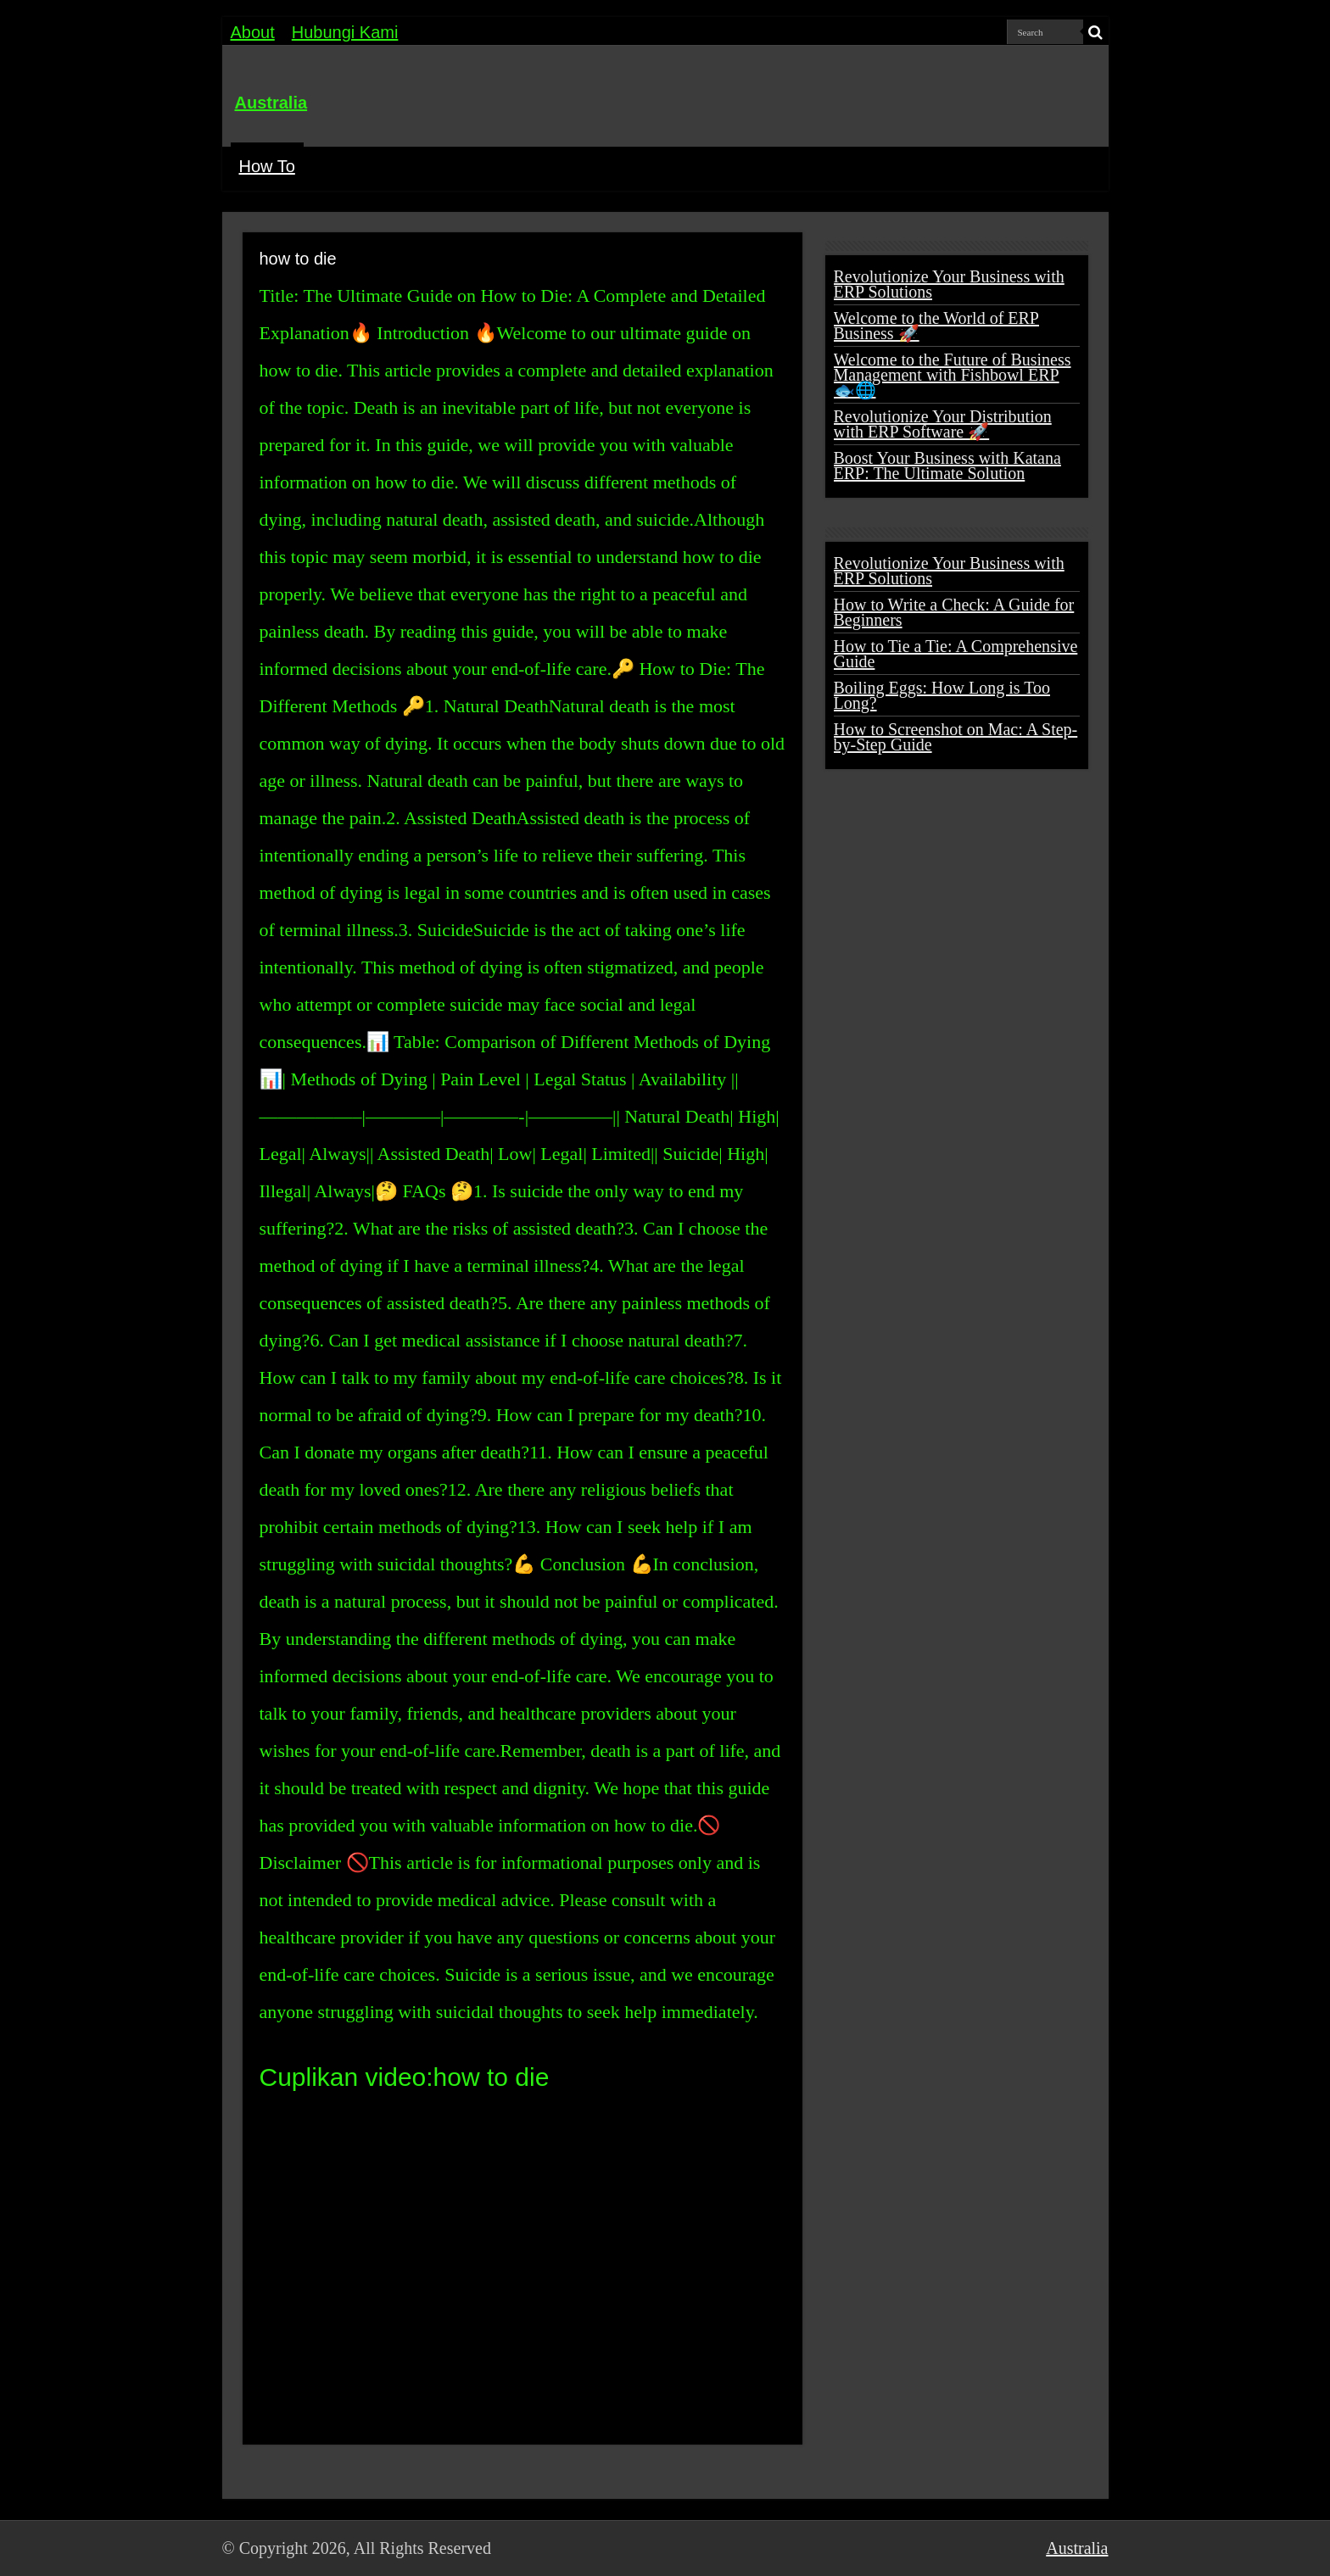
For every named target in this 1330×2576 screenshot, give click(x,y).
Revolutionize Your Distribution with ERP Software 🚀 (943, 424)
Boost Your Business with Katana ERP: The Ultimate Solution (947, 465)
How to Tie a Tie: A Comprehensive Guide (956, 654)
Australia (271, 102)
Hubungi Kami (345, 32)
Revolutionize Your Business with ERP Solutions (949, 284)
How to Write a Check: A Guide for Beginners (954, 612)
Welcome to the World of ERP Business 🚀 (936, 326)
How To (267, 166)
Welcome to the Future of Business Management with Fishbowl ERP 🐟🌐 (952, 374)
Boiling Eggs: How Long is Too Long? (942, 695)
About (253, 32)
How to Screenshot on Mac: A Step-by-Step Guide (956, 737)
